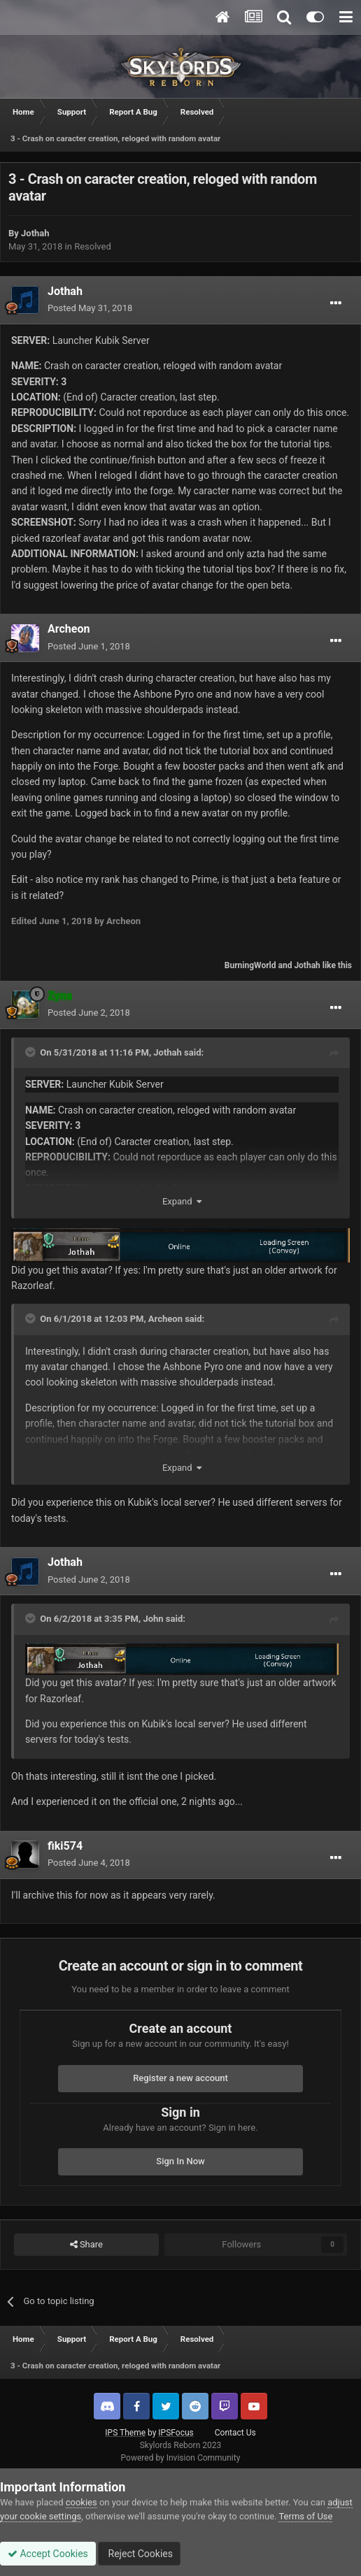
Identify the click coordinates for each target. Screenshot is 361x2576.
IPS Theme (125, 2433)
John (153, 1618)
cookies (81, 2502)
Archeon (69, 628)
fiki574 (65, 1845)
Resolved (92, 246)
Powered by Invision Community (181, 2458)
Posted (90, 308)
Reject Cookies (139, 2553)
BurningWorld (250, 965)
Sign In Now (180, 2161)
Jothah (35, 233)
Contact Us (235, 2433)
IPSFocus (175, 2433)
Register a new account (180, 2078)
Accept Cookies (48, 2553)
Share (86, 2244)
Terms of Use (305, 2516)
